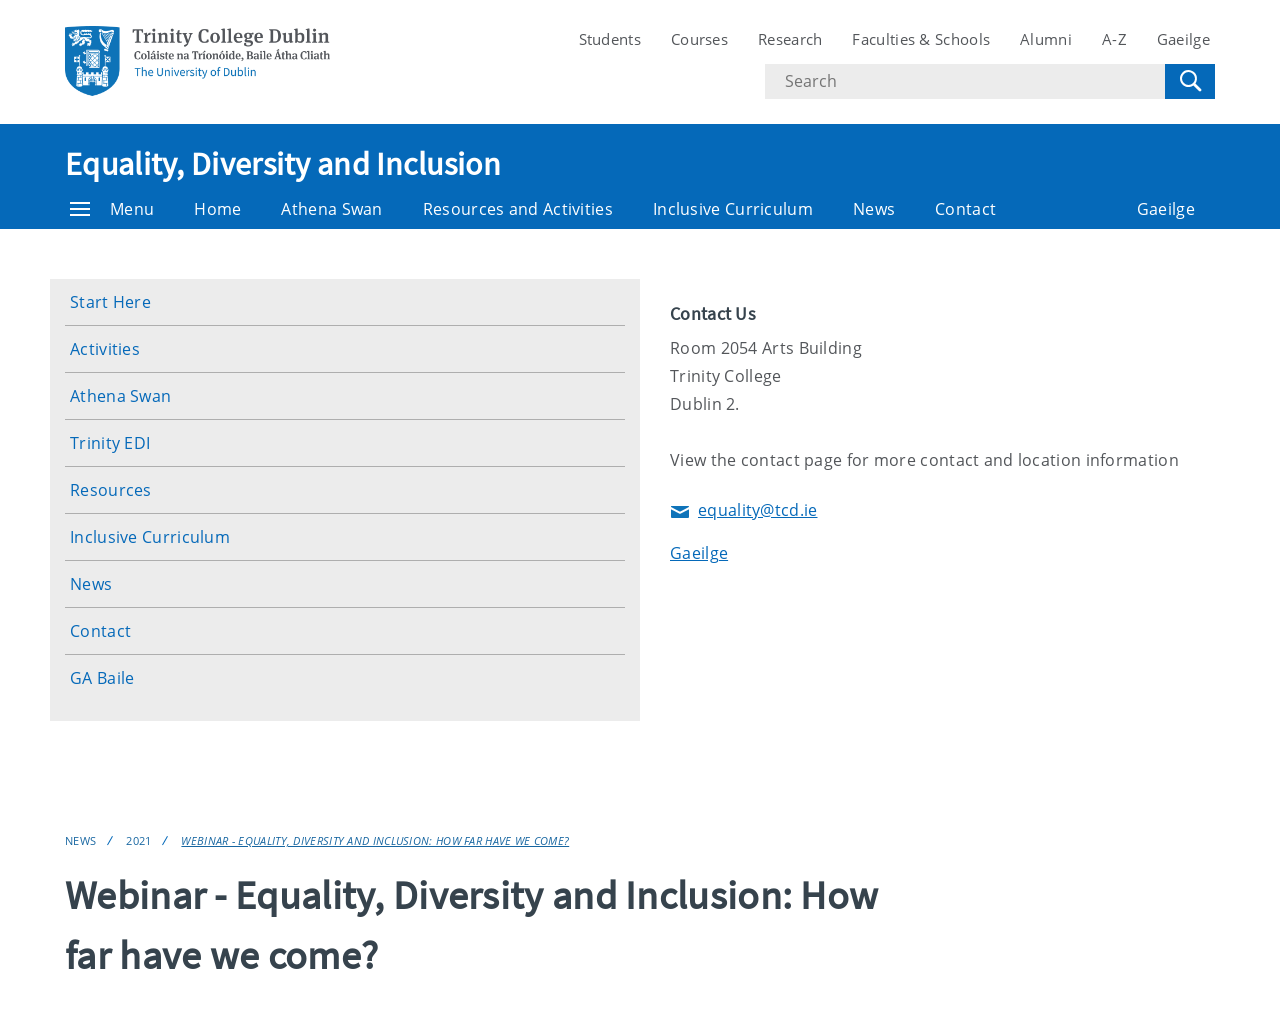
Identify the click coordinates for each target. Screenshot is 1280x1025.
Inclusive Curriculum (733, 209)
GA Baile (102, 678)
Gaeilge (1183, 39)
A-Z (1114, 39)
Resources (111, 490)
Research (790, 39)
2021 (138, 840)
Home (217, 209)
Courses (699, 39)
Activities (105, 349)
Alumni (1046, 39)
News (874, 209)
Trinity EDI (110, 443)
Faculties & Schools (921, 39)
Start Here (110, 302)
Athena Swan (331, 209)
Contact (965, 209)
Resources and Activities (518, 209)
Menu (112, 209)
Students (610, 39)
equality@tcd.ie (744, 511)
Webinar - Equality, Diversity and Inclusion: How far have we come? (375, 840)
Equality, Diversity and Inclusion (283, 164)
